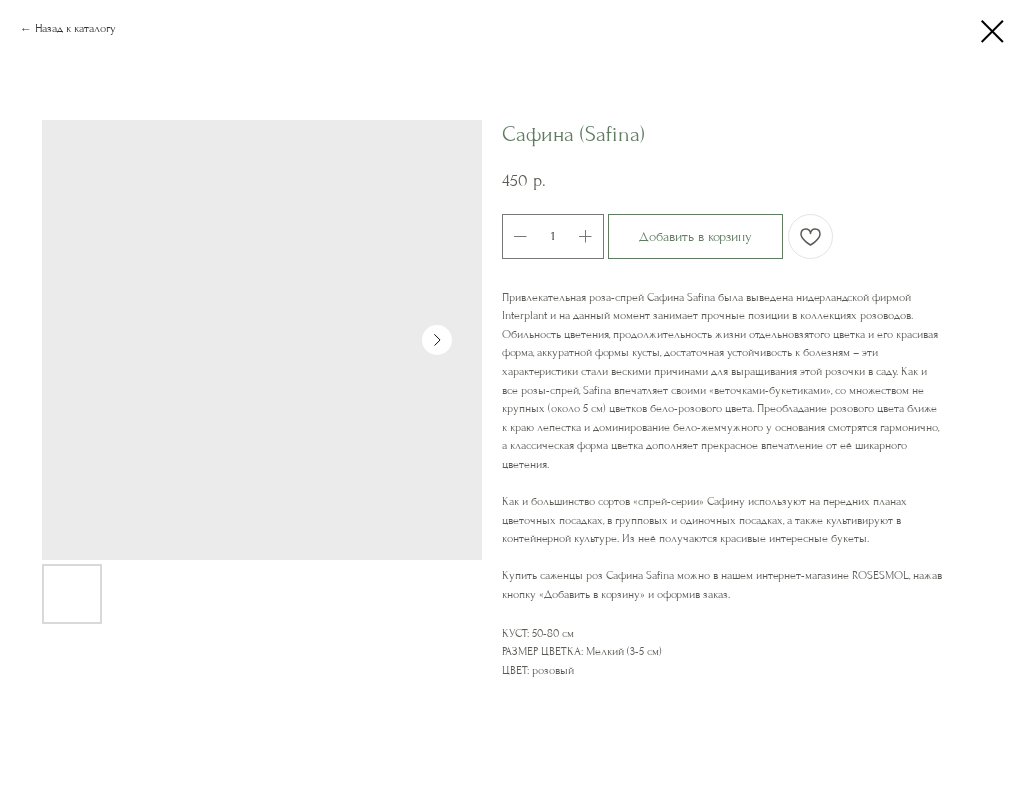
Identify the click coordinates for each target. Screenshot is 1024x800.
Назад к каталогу (75, 28)
